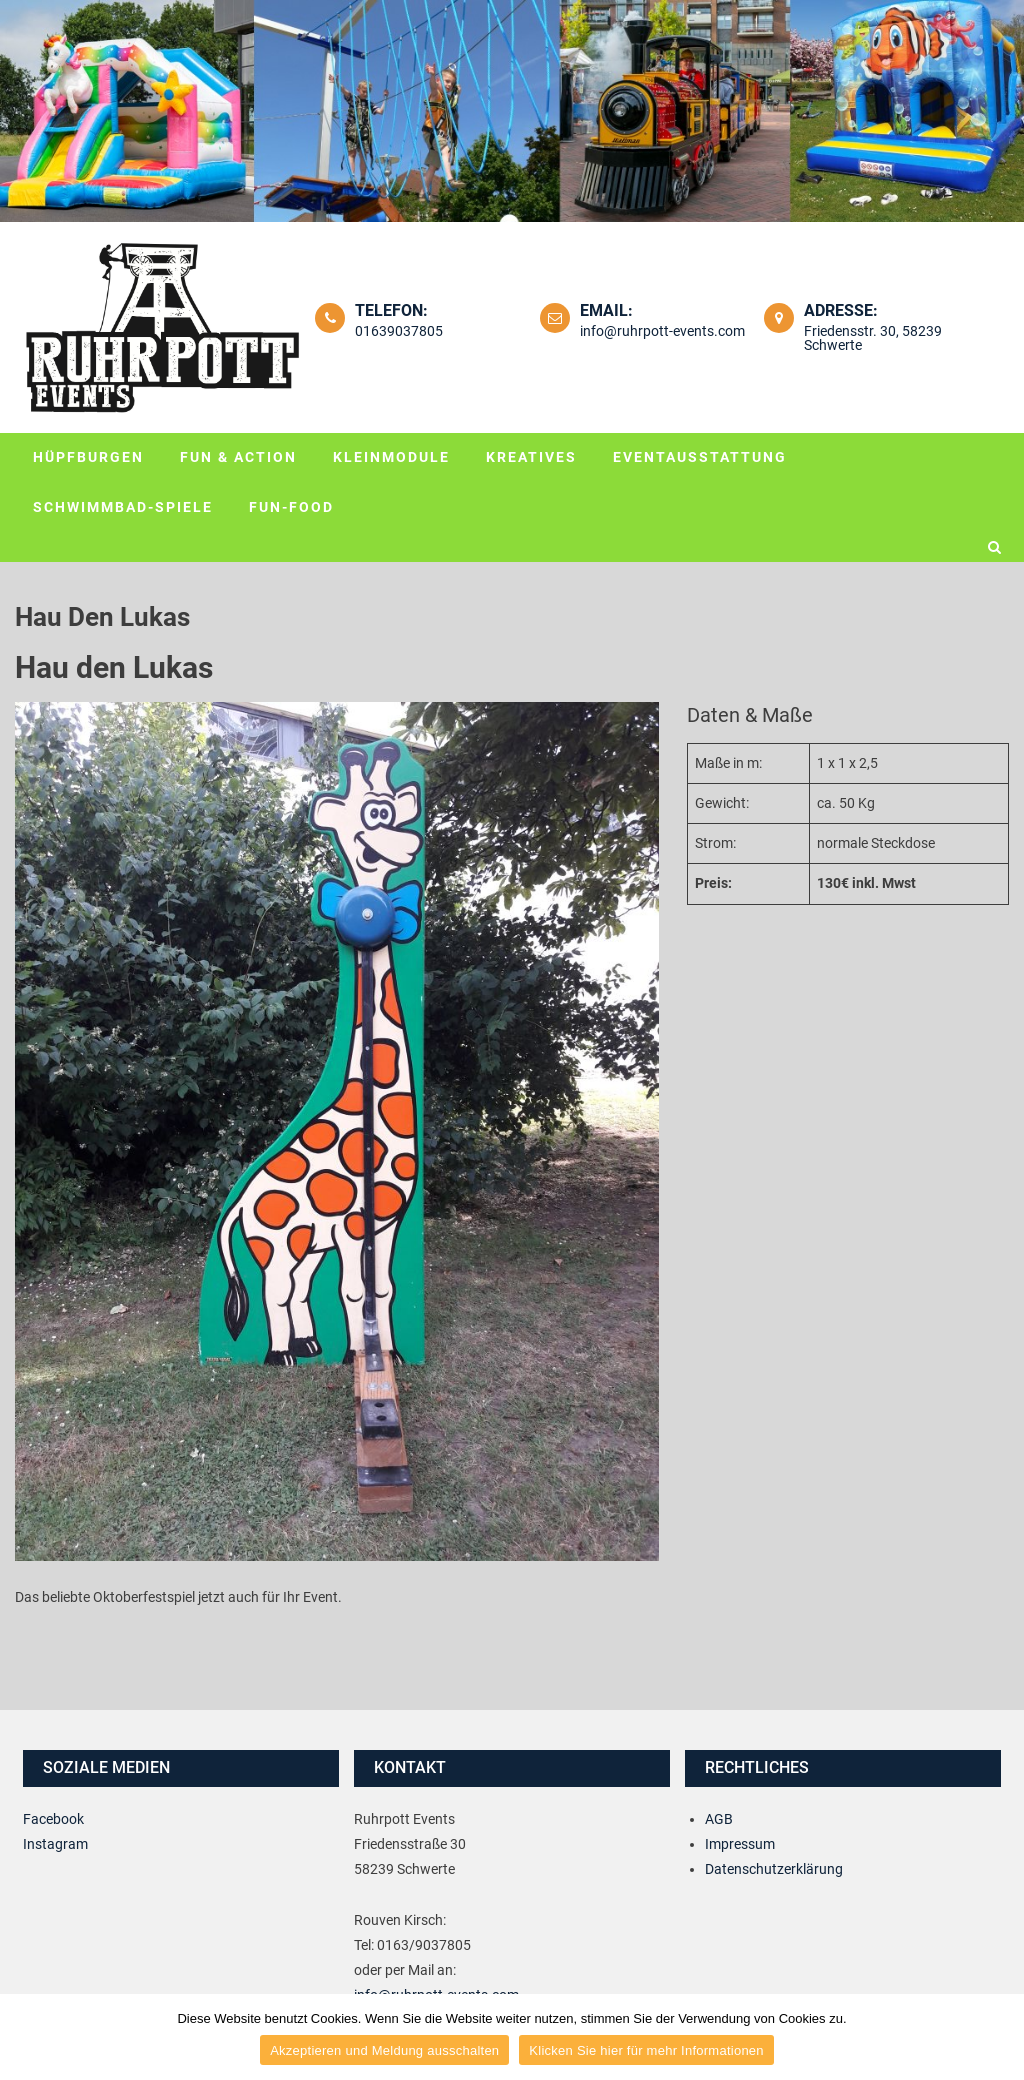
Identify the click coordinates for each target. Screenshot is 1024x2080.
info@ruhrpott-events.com (662, 331)
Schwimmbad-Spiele (123, 507)
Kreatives (531, 457)
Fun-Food (291, 507)
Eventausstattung (700, 457)
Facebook (53, 1819)
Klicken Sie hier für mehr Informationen (646, 2050)
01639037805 (399, 331)
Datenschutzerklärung (774, 1869)
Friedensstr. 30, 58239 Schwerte (873, 338)
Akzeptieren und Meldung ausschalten (384, 2050)
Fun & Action (238, 457)
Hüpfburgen (88, 457)
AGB (719, 1819)
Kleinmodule (391, 457)
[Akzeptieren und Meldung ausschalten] (999, 2037)
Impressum (740, 1844)
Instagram (55, 1844)
